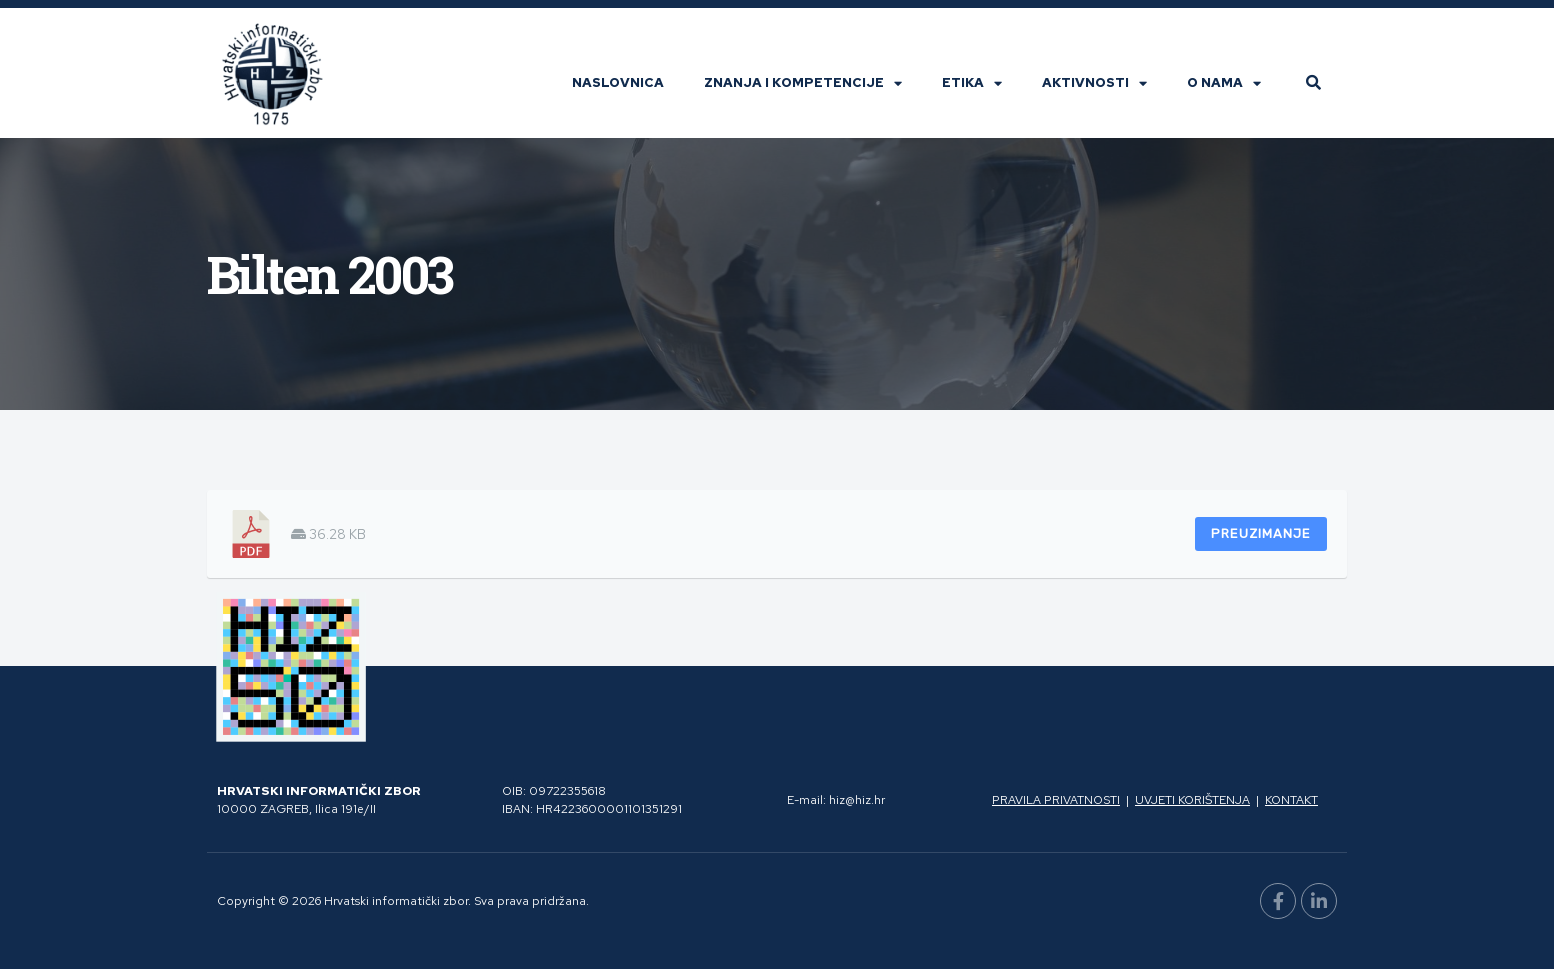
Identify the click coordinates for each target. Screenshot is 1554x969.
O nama (1224, 83)
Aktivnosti (1094, 83)
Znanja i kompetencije (803, 83)
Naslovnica (618, 82)
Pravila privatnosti (1056, 800)
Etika (972, 83)
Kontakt (1291, 800)
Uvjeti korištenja (1192, 800)
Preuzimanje (1261, 533)
